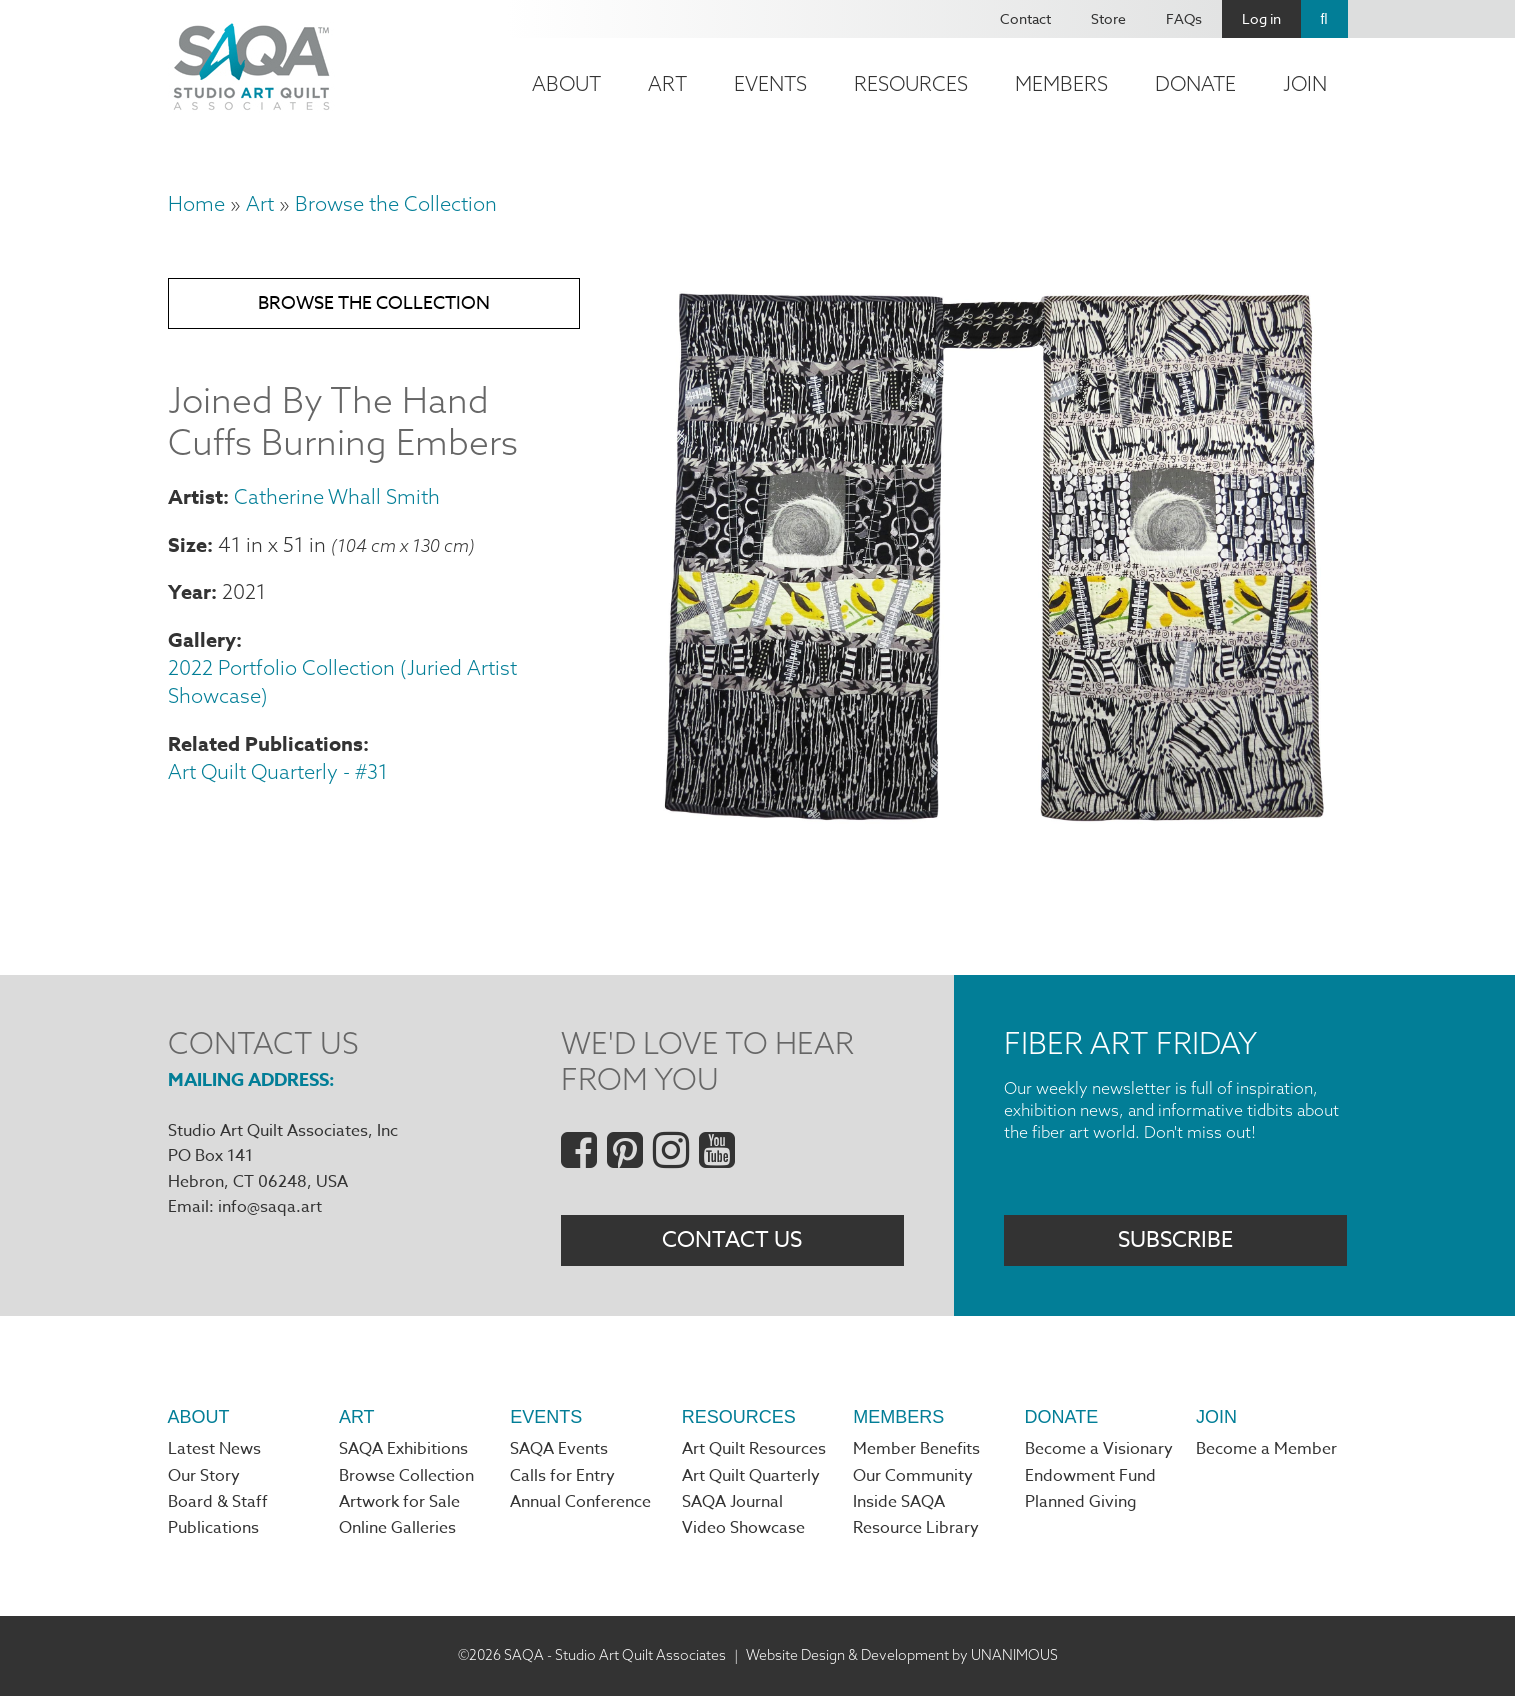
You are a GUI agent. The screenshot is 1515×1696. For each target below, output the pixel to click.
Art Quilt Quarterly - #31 (278, 771)
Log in (1261, 18)
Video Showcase (743, 1528)
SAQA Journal (732, 1502)
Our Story (204, 1476)
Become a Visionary (1099, 1449)
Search (1324, 19)
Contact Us (732, 1240)
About (566, 83)
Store (1108, 18)
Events (770, 83)
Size (187, 544)
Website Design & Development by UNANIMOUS (902, 1655)
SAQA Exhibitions (403, 1449)
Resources (911, 83)
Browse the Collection (396, 203)
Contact (1025, 18)
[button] (994, 827)
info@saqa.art (270, 1207)
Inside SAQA (899, 1502)
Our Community (913, 1476)
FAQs (1184, 18)
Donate (1195, 83)
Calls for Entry (562, 1476)
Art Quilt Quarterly (751, 1476)
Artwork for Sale (399, 1502)
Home (196, 203)
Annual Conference (580, 1502)
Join (1305, 83)
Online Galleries (397, 1528)
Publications (213, 1528)
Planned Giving (1081, 1502)
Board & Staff (218, 1502)
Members (1061, 83)
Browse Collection (406, 1476)
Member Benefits (916, 1449)
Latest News (214, 1449)
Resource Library (916, 1528)
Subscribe (1175, 1240)
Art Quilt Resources (754, 1449)
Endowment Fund (1090, 1476)
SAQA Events (559, 1449)
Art (667, 83)
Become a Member (1266, 1449)
